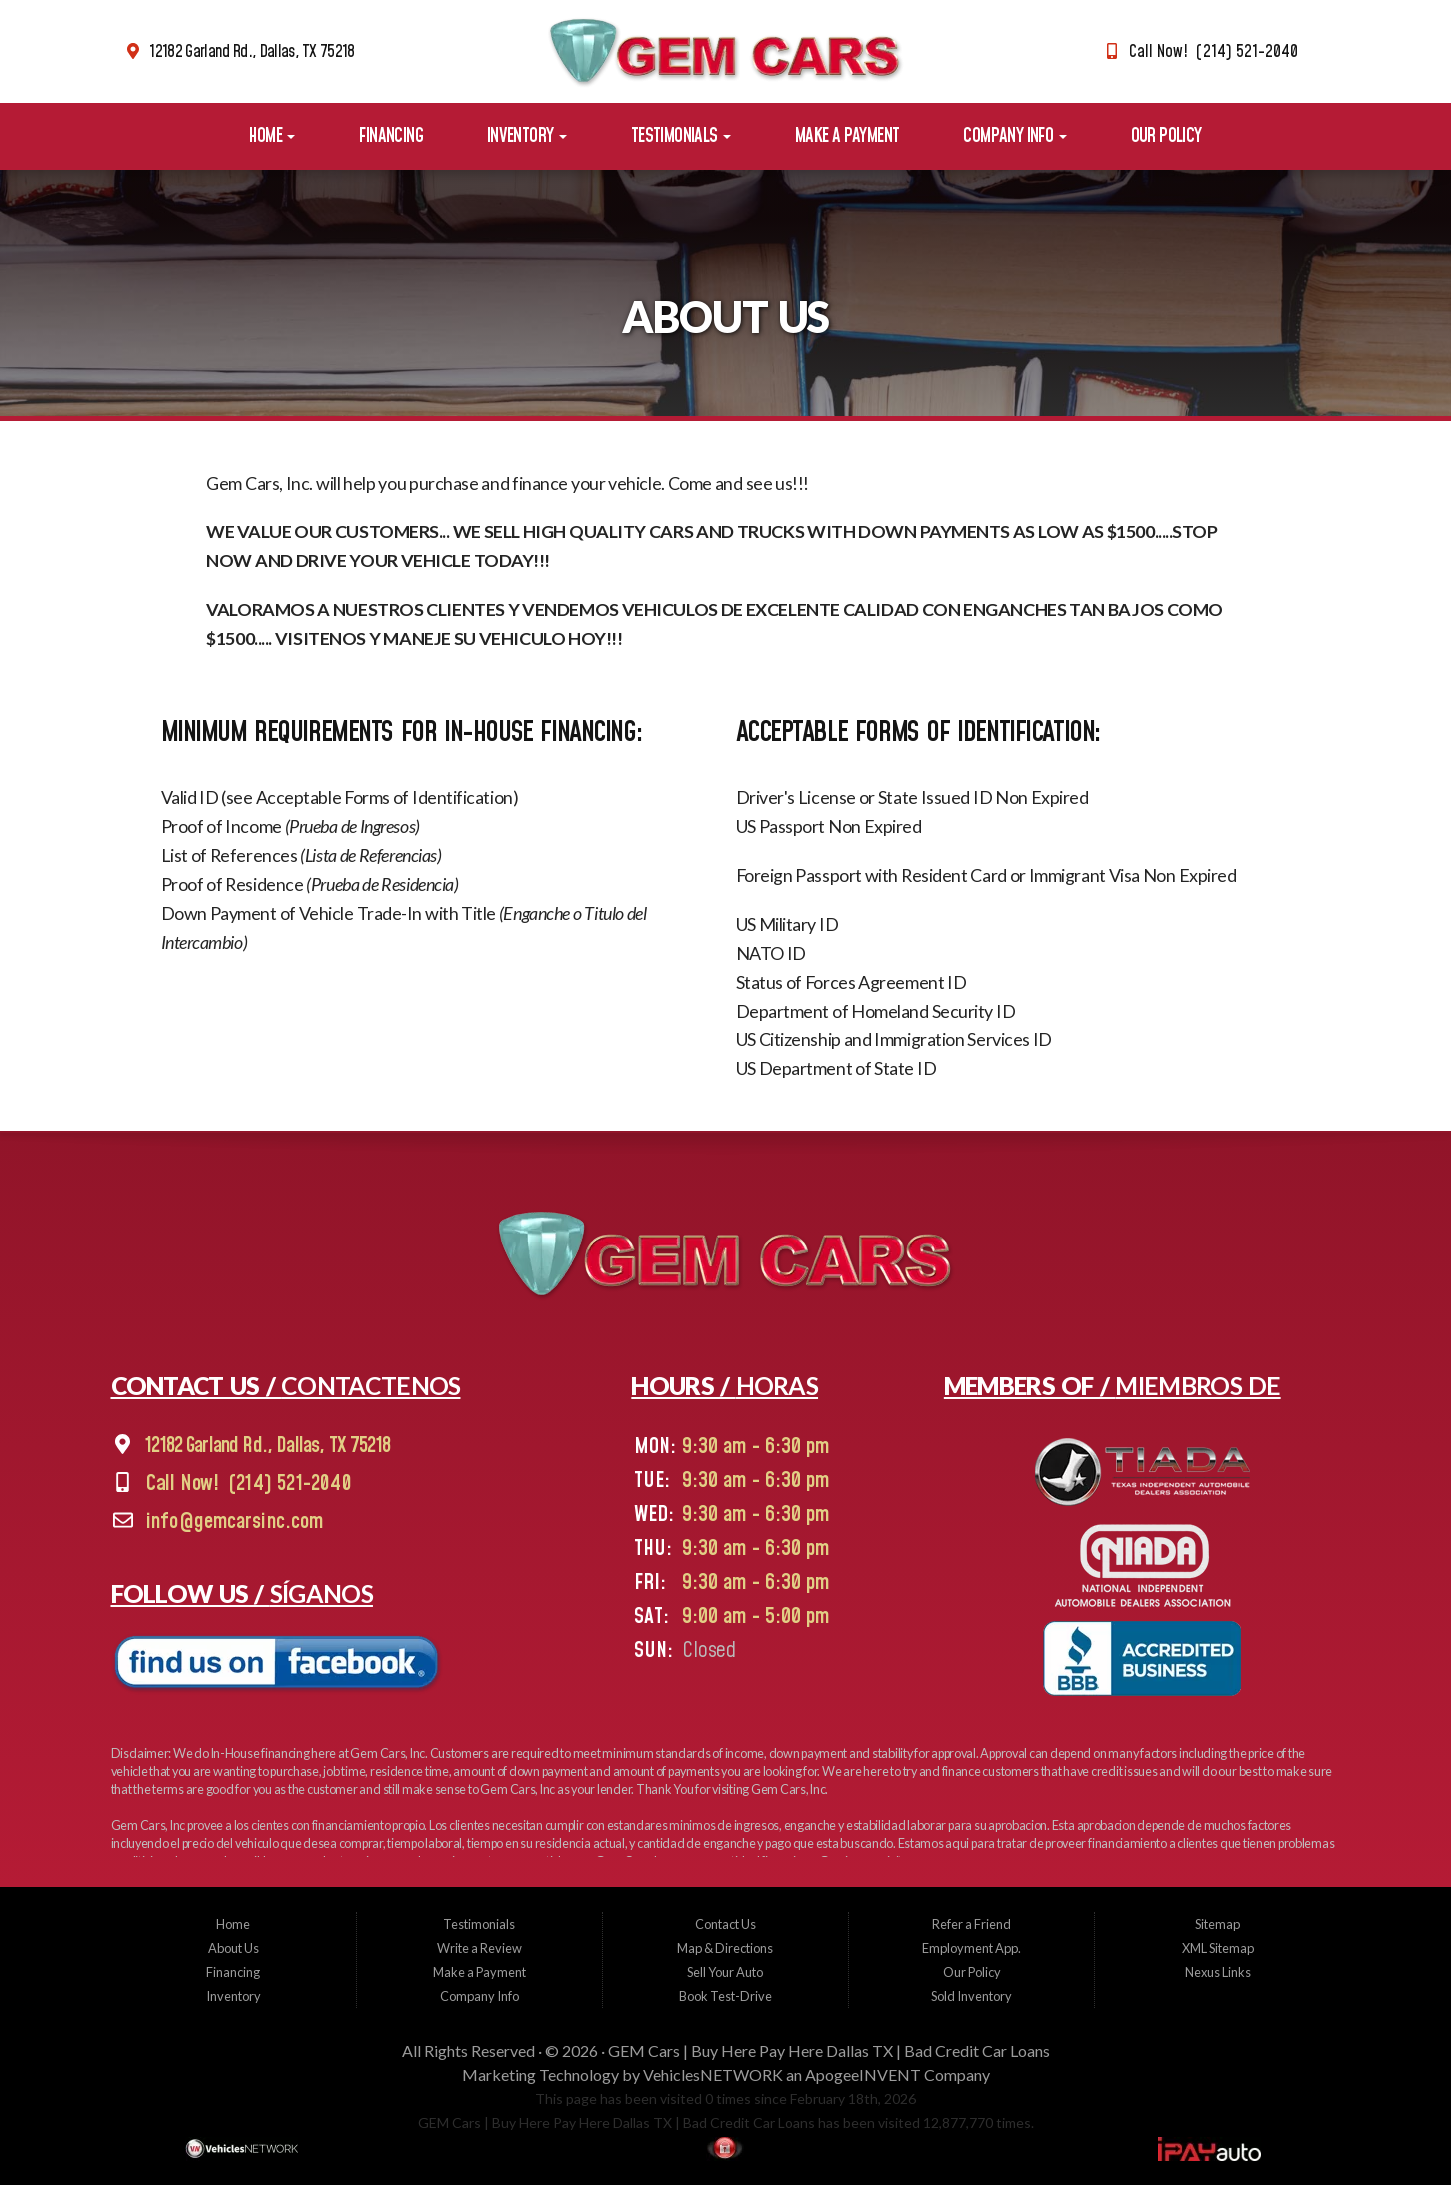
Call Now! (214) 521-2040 (1214, 52)
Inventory (527, 136)
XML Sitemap (1218, 1948)
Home (272, 136)
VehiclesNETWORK (713, 2074)
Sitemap (1217, 1924)
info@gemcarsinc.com (234, 1523)
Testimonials (681, 136)
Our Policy (1166, 136)
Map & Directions (725, 1948)
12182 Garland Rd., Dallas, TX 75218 (251, 52)
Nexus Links (1218, 1972)
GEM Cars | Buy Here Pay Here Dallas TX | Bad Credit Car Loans (829, 2050)
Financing (391, 136)
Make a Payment (847, 136)
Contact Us (725, 1924)
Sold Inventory (971, 1996)
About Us (233, 1948)
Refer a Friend (971, 1924)
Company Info (1014, 136)
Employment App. (971, 1948)
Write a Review (479, 1948)
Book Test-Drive (725, 1996)
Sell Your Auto (725, 1972)
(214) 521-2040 (290, 1484)
